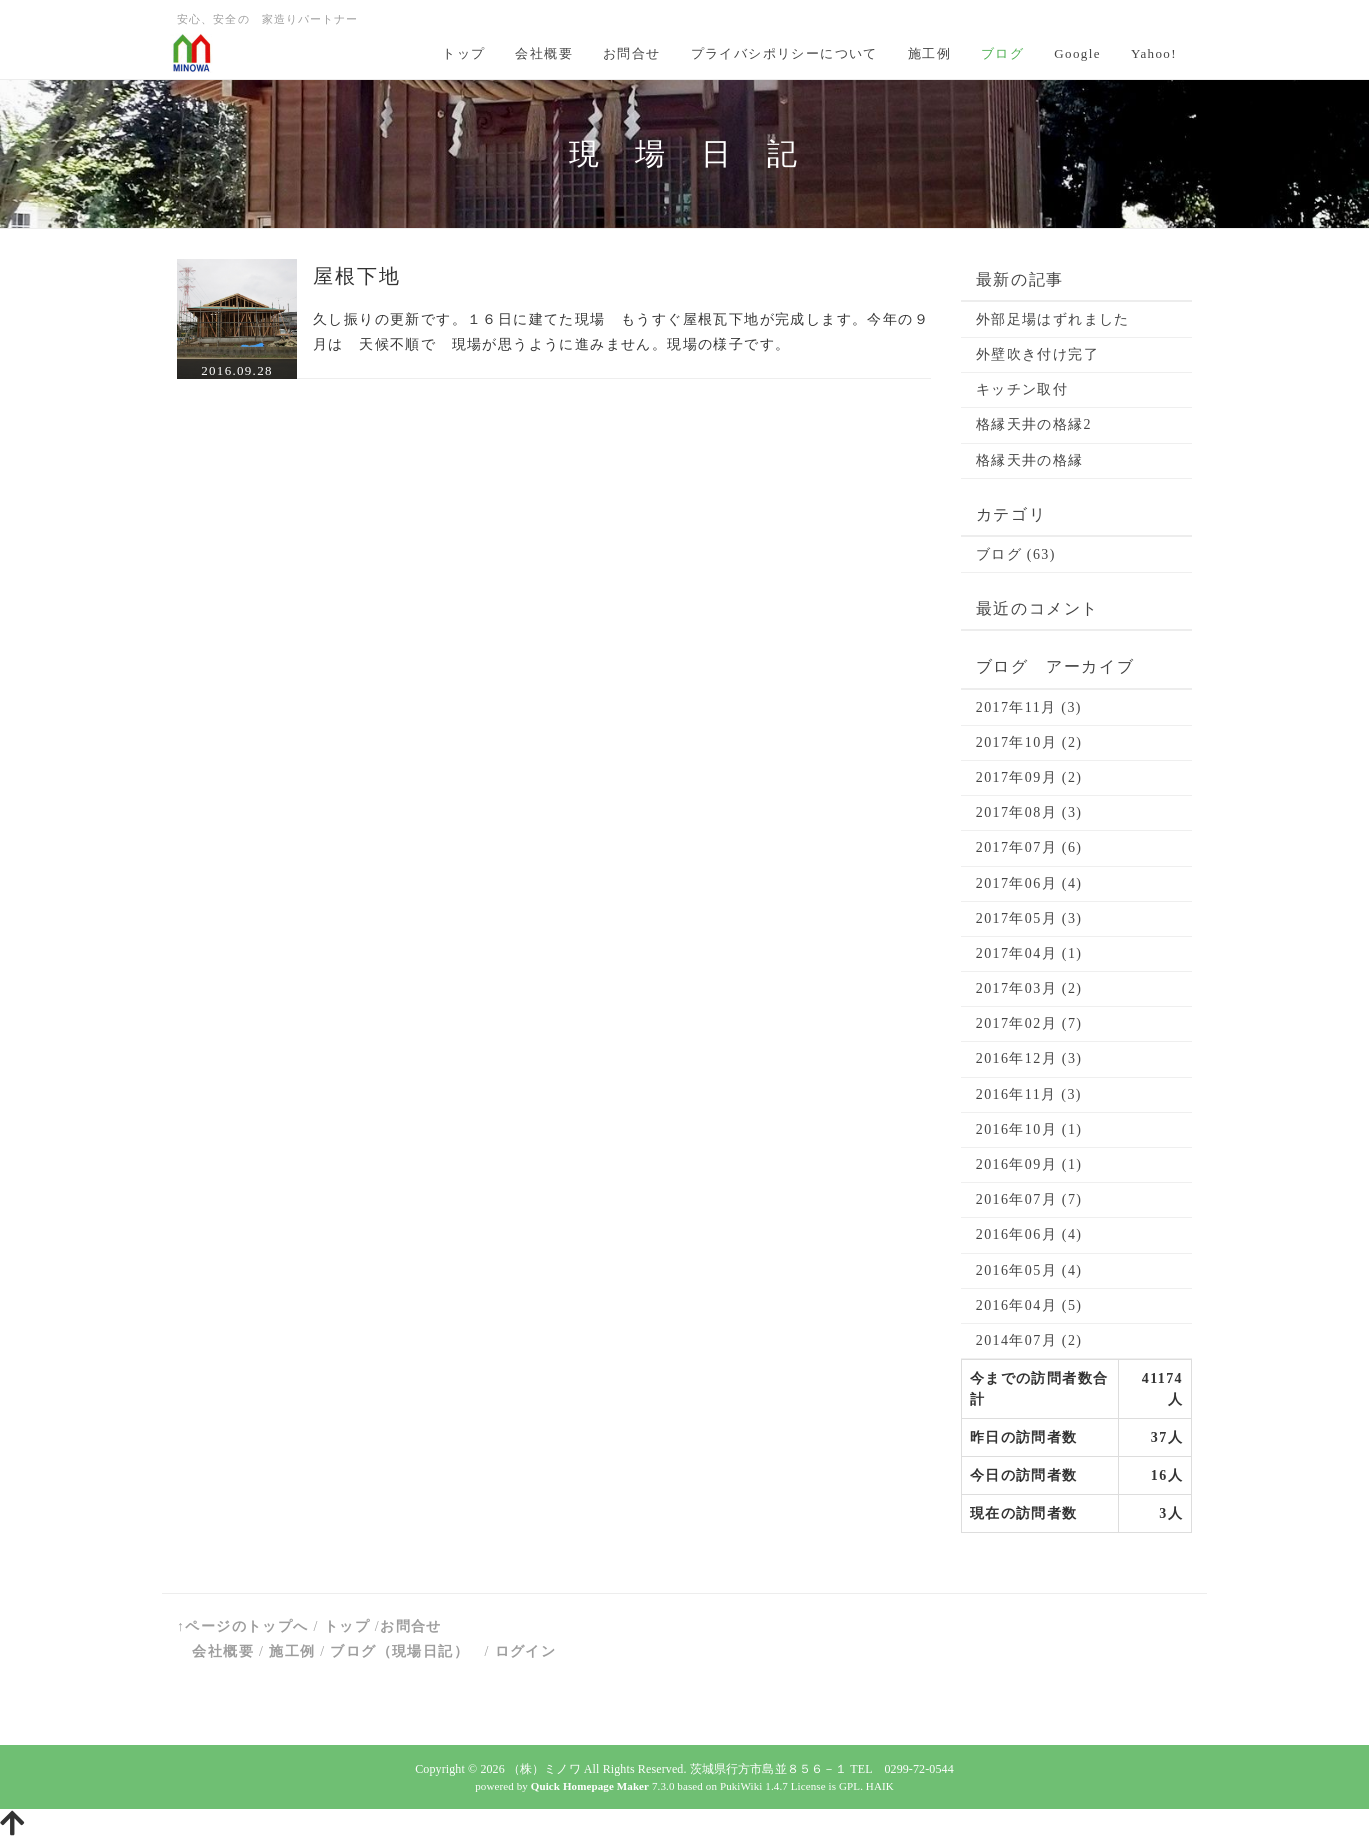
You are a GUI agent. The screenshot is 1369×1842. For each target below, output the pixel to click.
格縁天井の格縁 (1030, 460)
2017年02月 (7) (1029, 1023)
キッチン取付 (1022, 389)
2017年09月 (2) (1029, 777)
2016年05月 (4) (1029, 1270)
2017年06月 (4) (1029, 883)
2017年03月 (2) (1029, 988)
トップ (463, 53)
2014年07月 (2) (1029, 1340)
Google (1077, 53)
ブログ (1002, 53)
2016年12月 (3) (1029, 1058)
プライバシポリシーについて (784, 53)
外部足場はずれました (1053, 319)
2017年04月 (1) (1029, 953)
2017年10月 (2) (1029, 742)
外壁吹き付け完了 (1037, 354)
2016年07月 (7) (1029, 1199)
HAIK (880, 1786)
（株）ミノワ (544, 1769)
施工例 (929, 53)
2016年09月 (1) (1029, 1164)
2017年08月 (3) (1029, 812)
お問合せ (632, 53)
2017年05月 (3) (1029, 918)
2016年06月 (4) (1029, 1234)
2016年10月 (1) (1029, 1129)
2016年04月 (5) (1029, 1305)
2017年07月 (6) (1029, 847)
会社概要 (544, 53)
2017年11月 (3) (1029, 707)
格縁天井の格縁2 (1034, 424)
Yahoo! (1154, 53)
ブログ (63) (1016, 554)
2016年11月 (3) (1029, 1094)
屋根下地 (357, 276)
